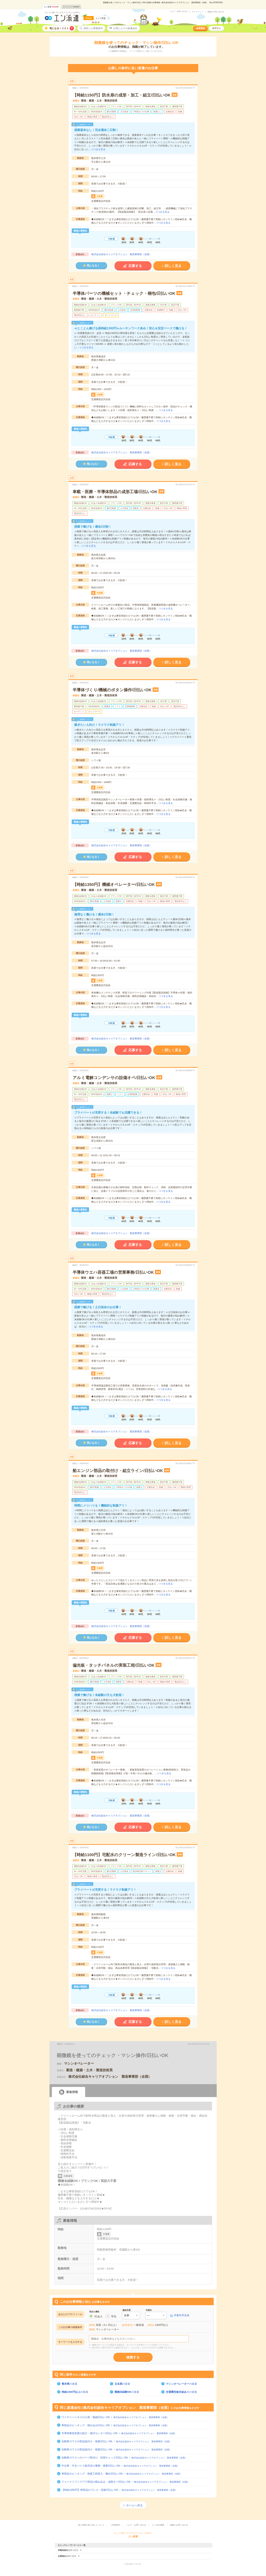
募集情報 (72, 2092)
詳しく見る (173, 266)
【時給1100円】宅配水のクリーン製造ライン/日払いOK (124, 1854)
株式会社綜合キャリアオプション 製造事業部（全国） (121, 254)
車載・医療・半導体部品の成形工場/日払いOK (115, 491)
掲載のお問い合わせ (215, 12)
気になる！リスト (62, 28)
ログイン (216, 28)
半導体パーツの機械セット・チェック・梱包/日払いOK (124, 293)
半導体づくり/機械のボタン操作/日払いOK (112, 690)
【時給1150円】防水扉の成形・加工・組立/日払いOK (121, 95)
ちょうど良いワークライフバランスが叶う (62, 12)
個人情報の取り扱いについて (91, 2525)
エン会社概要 (158, 2525)
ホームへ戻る (134, 2505)
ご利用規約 (115, 2525)
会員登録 (200, 28)
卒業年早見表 (181, 2315)
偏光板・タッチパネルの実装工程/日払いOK (113, 1665)
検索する (133, 2357)
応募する (135, 266)
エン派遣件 (51, 7)
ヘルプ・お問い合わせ (178, 11)
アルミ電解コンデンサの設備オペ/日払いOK (114, 1077)
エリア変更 (101, 18)
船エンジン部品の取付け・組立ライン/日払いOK (118, 1470)
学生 (114, 2316)
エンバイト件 (71, 7)
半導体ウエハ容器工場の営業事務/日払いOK (113, 1272)
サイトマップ (197, 12)
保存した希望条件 (93, 28)
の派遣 (69, 2383)
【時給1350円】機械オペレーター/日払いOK (114, 884)
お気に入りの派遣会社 (125, 28)
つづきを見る (98, 149)
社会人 (98, 2316)
